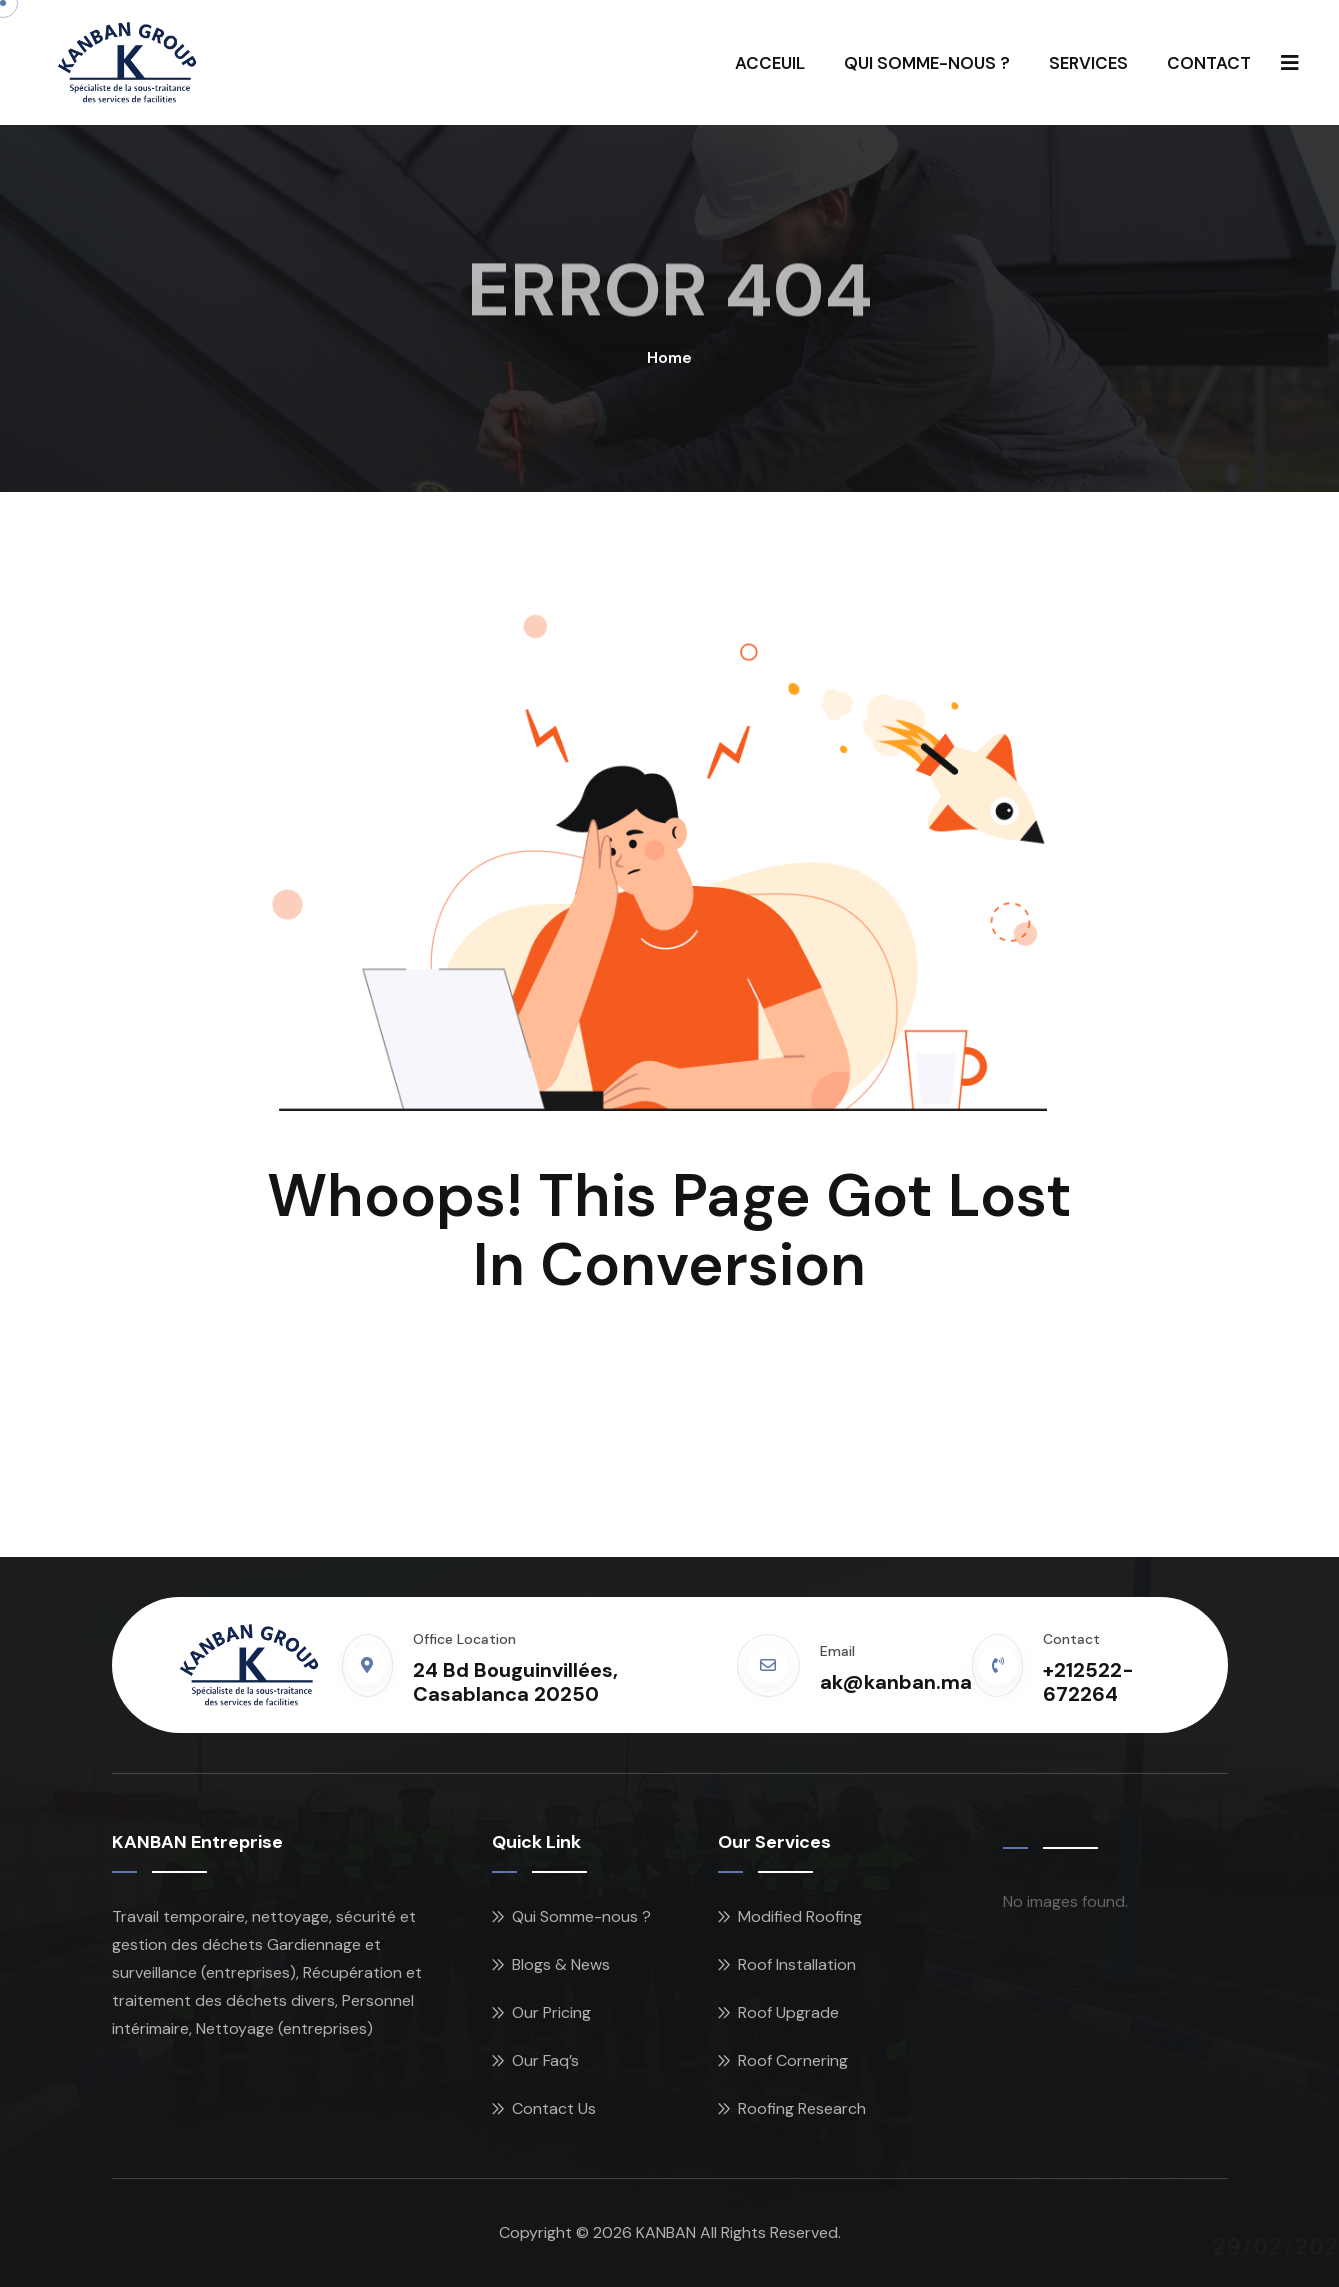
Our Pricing (551, 2012)
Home (669, 357)
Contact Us (554, 2108)
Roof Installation (797, 1964)
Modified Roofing (800, 1916)
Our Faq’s (545, 2060)
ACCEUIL (770, 63)
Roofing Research (802, 2108)
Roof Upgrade (788, 2012)
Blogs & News (561, 1964)
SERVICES (1088, 63)
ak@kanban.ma (896, 1682)
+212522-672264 (1088, 1682)
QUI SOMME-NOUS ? (927, 63)
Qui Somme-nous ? (581, 1916)
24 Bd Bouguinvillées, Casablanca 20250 (515, 1682)
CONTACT (1209, 63)
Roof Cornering (793, 2060)
